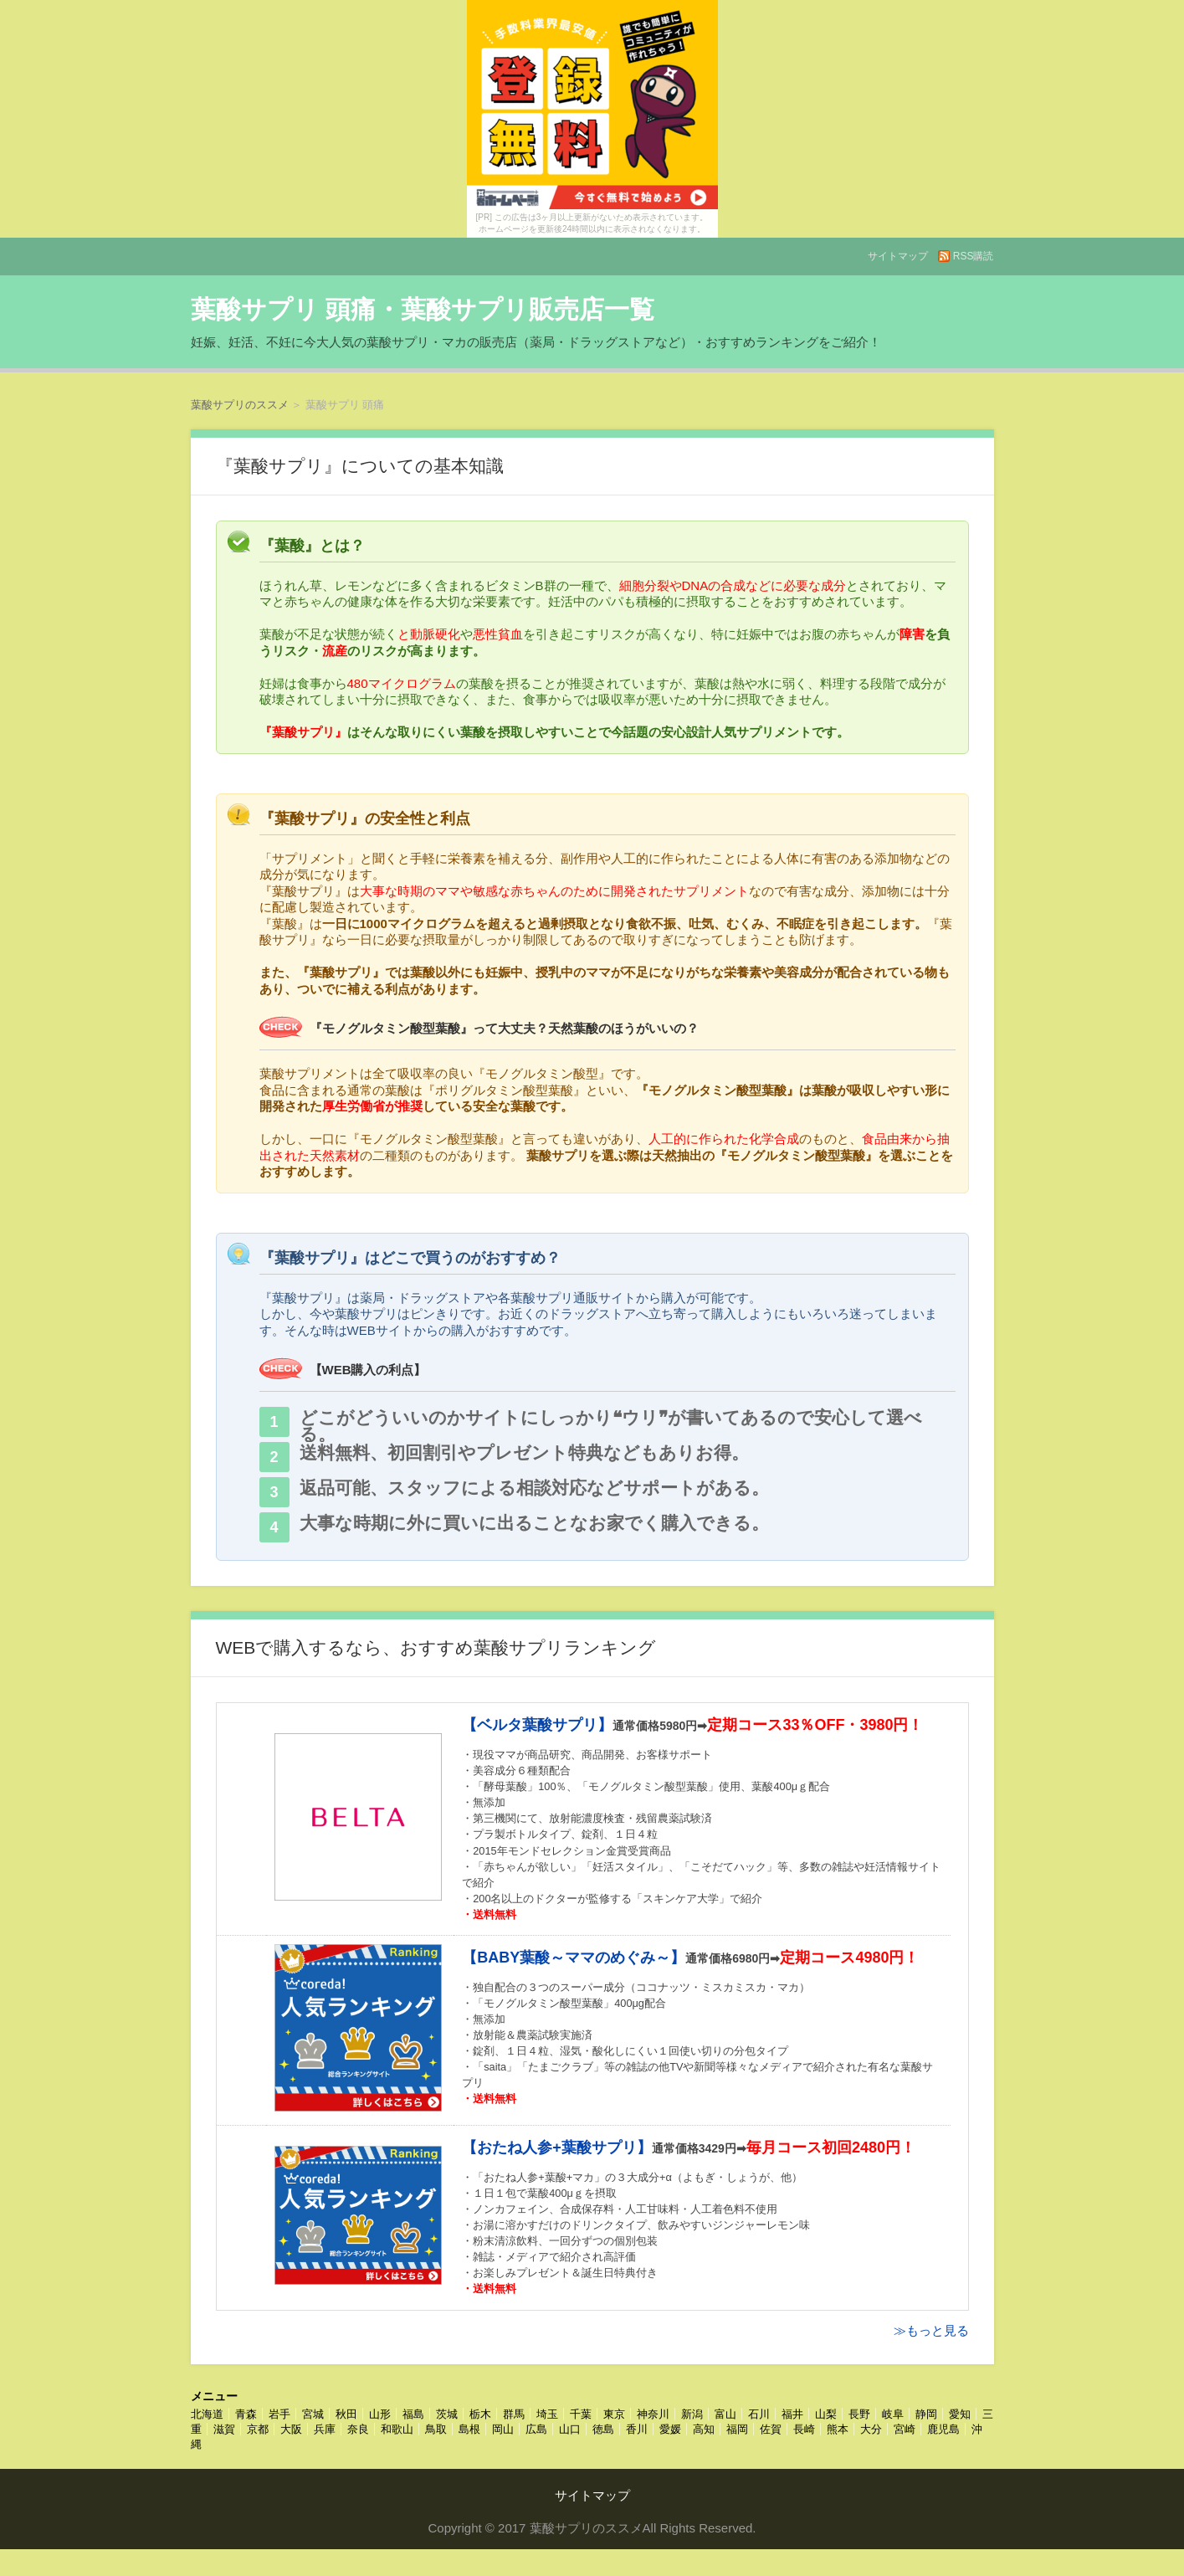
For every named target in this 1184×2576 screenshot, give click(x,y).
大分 (871, 2429)
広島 (536, 2429)
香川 (637, 2429)
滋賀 (224, 2429)
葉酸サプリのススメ (240, 404)
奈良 (358, 2429)
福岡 (737, 2429)
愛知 (960, 2414)
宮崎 (904, 2429)
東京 (614, 2414)
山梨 (826, 2414)
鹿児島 (943, 2429)
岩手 (279, 2414)
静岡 (926, 2414)
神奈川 (653, 2414)
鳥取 (436, 2429)
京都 (258, 2429)
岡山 (503, 2429)
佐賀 (771, 2429)
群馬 (514, 2414)
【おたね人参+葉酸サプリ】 (557, 2147)
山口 (570, 2429)
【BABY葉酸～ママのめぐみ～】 (573, 1957)
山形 (380, 2414)
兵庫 (325, 2429)
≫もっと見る (931, 2330)
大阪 (291, 2429)
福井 (792, 2414)
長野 (859, 2414)
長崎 (804, 2429)
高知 (704, 2429)
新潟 (692, 2414)
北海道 (207, 2414)
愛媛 (670, 2429)
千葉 (581, 2414)
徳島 (603, 2429)
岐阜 (893, 2414)
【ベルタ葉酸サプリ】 (537, 1724)
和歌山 (397, 2429)
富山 (725, 2414)
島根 (469, 2429)
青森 (246, 2414)
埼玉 (547, 2414)
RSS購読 (973, 256)
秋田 (346, 2414)
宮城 (313, 2414)
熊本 (837, 2429)
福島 (413, 2414)
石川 (759, 2414)
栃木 (480, 2414)
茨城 (447, 2414)
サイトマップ (898, 256)
